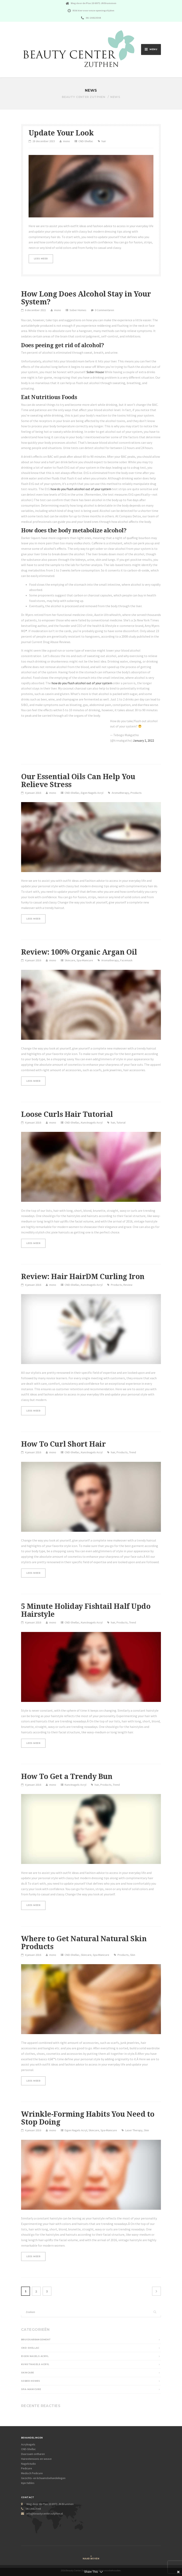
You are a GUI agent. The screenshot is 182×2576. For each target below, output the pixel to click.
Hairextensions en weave (36, 2459)
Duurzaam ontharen (33, 2454)
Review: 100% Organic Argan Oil (79, 952)
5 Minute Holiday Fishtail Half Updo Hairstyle (85, 1610)
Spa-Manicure (85, 960)
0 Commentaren (104, 310)
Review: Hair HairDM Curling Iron (83, 1276)
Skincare (70, 960)
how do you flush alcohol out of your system (80, 489)
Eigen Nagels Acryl (92, 793)
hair (104, 141)
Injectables (27, 2483)
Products (136, 793)
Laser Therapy (133, 2130)
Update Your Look (61, 133)
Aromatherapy (120, 793)
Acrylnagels (28, 2444)
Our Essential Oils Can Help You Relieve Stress (78, 780)
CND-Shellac (85, 141)
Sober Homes (78, 310)
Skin (132, 1955)
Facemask (126, 960)
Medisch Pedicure (32, 2473)
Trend (132, 1452)
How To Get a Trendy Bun (66, 1776)
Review (127, 1285)
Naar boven (91, 2558)
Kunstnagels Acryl (92, 1122)
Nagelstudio (28, 2463)
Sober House (95, 372)
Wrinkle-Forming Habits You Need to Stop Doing (87, 2118)
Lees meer (43, 260)
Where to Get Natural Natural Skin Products (84, 1943)
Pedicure (26, 2468)
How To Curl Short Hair (63, 1444)
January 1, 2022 (143, 740)
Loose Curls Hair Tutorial (67, 1114)
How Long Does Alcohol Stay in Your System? (86, 298)
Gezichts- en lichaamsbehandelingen (43, 2478)
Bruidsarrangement (36, 2339)
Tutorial (121, 1122)
